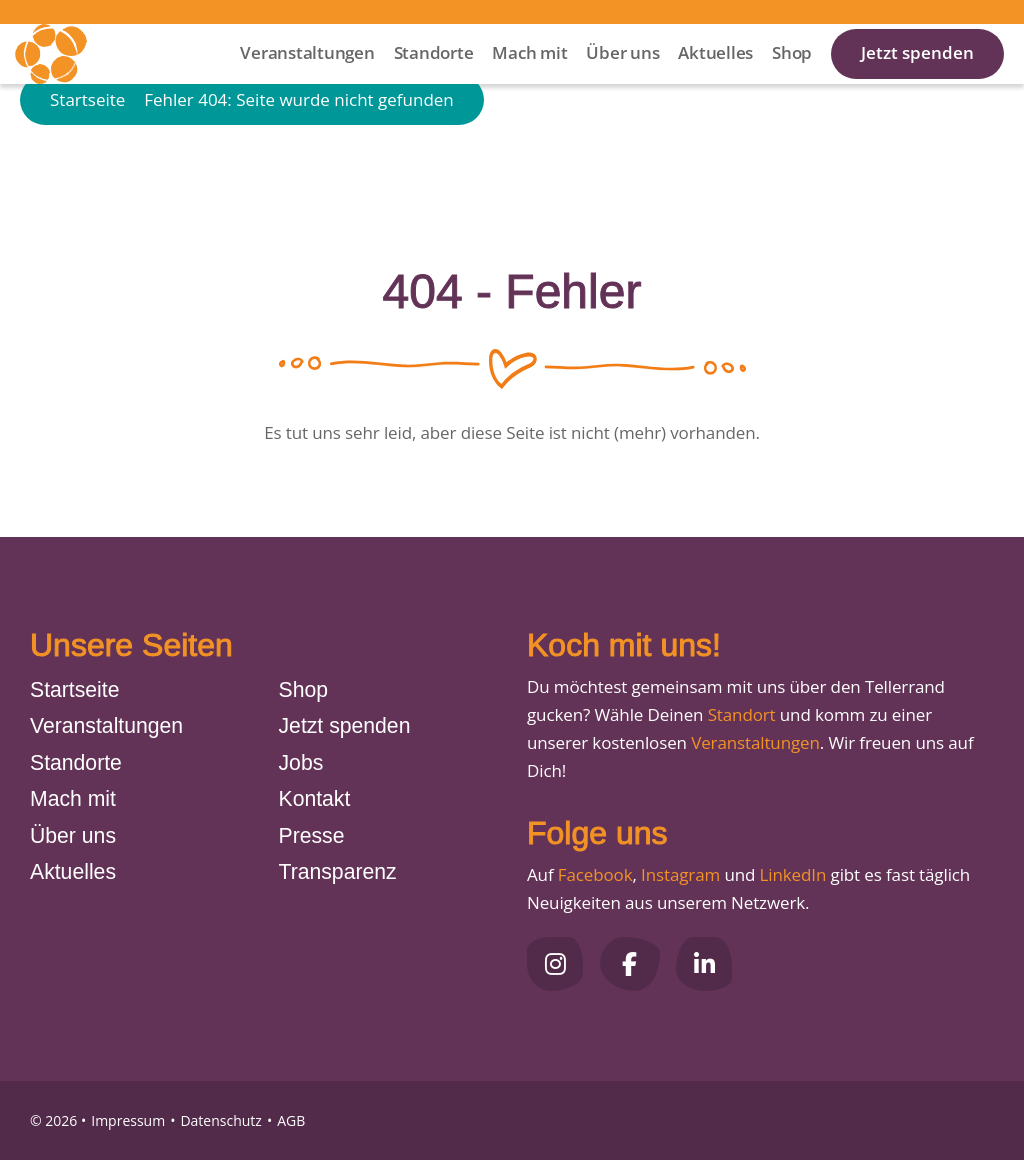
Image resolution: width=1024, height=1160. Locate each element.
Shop (792, 79)
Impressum (128, 1120)
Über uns (622, 79)
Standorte (434, 79)
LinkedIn (790, 874)
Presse (312, 835)
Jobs (301, 762)
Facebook (595, 874)
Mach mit (529, 79)
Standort (742, 714)
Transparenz (338, 871)
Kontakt (315, 798)
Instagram (680, 874)
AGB (291, 1120)
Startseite (87, 162)
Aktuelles (715, 79)
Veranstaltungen (307, 79)
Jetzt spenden (917, 79)
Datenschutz (220, 1120)
